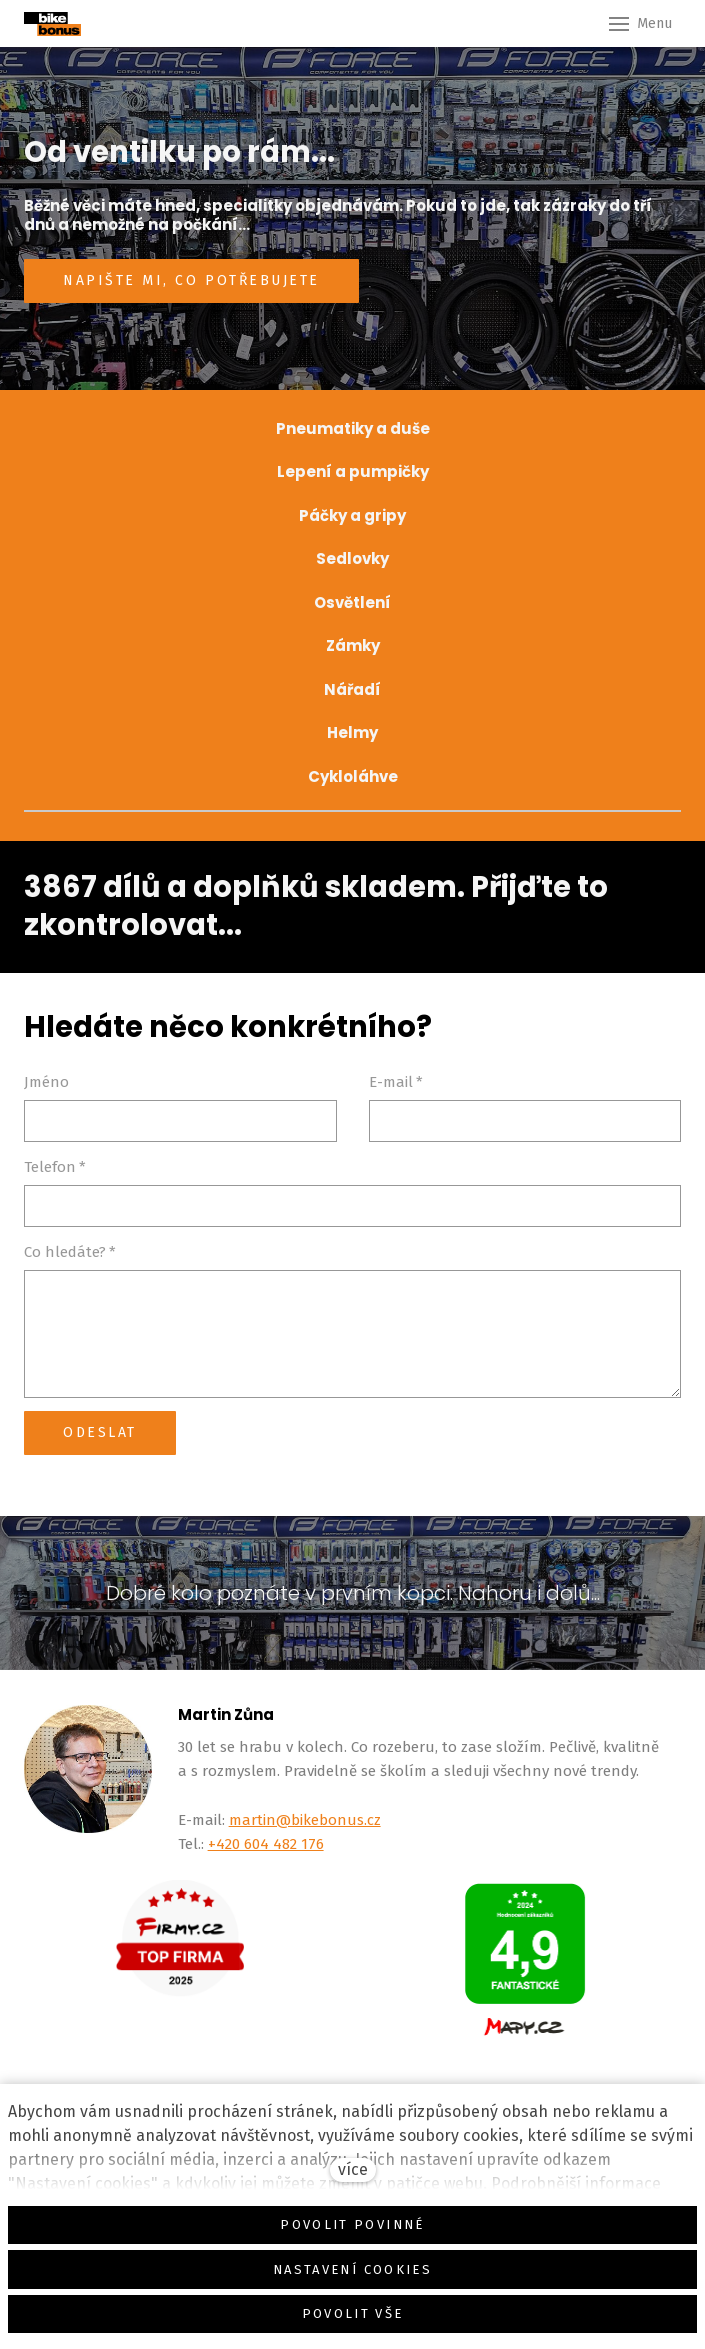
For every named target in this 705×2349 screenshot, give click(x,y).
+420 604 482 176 (266, 1844)
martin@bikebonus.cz (305, 1820)
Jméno (46, 1082)
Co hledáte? (70, 1252)
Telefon (55, 1167)
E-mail (396, 1082)
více (353, 2169)
